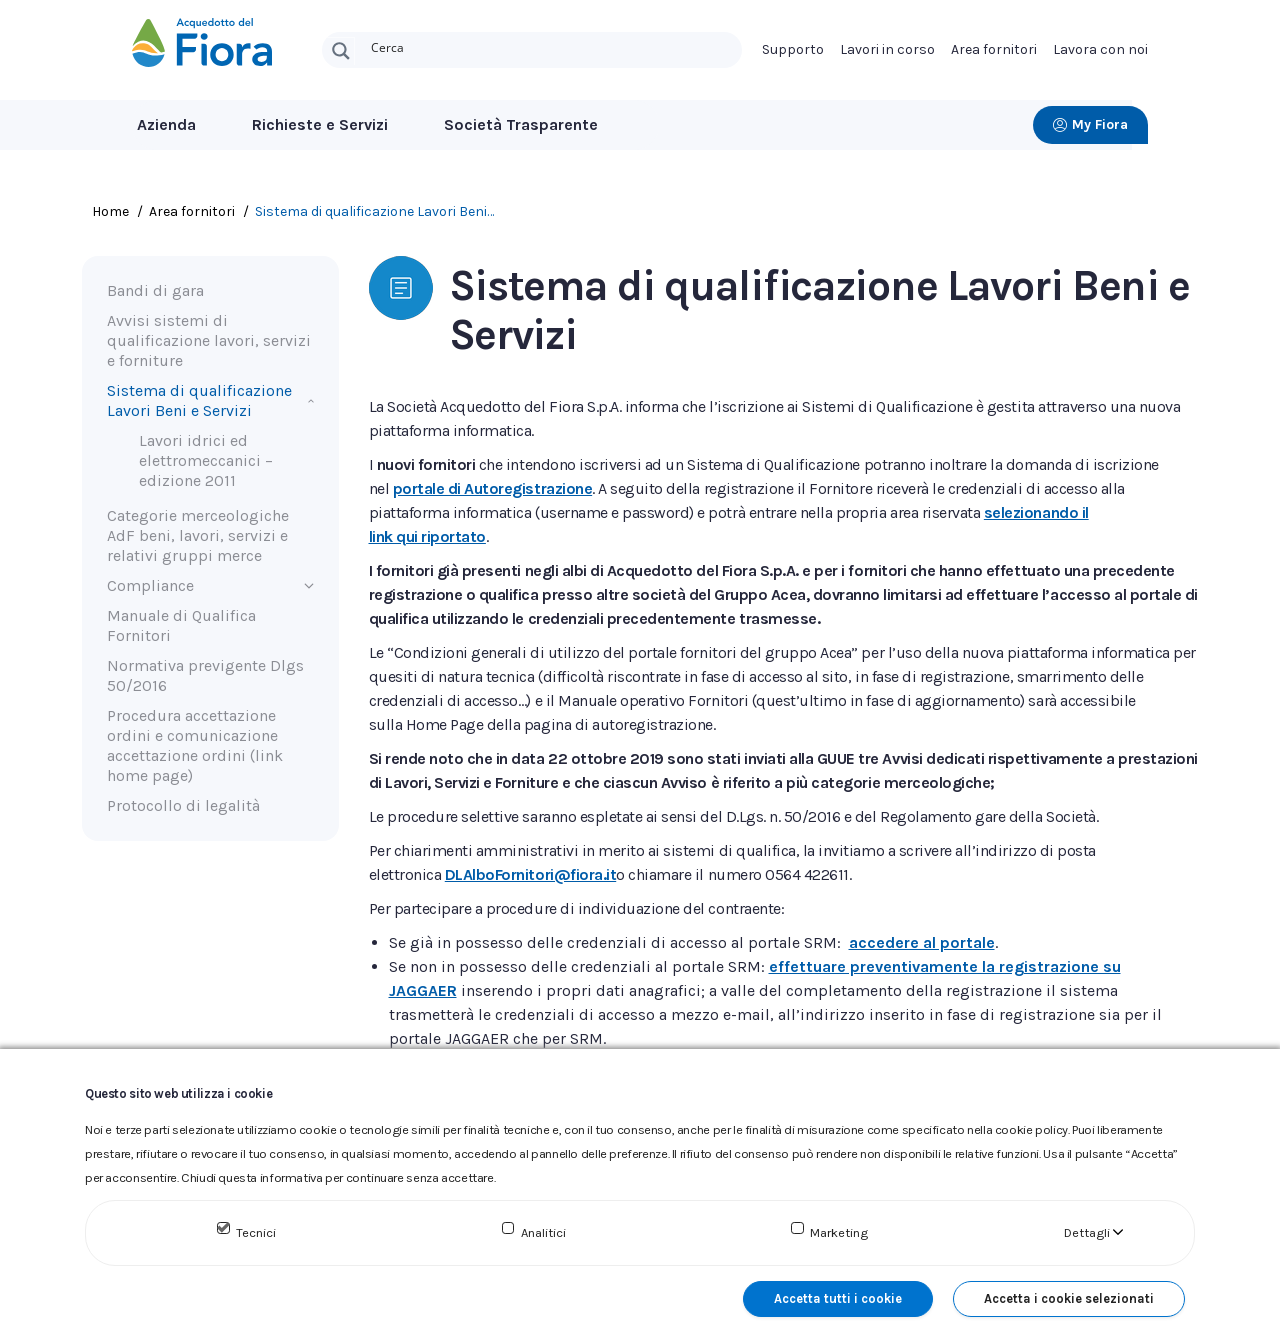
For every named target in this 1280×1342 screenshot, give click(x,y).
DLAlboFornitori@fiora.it (530, 874)
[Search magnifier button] (341, 51)
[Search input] (552, 46)
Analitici (543, 1232)
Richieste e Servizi (320, 124)
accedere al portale (922, 942)
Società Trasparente (521, 124)
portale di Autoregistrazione (493, 488)
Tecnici (256, 1232)
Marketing (839, 1232)
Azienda (166, 124)
